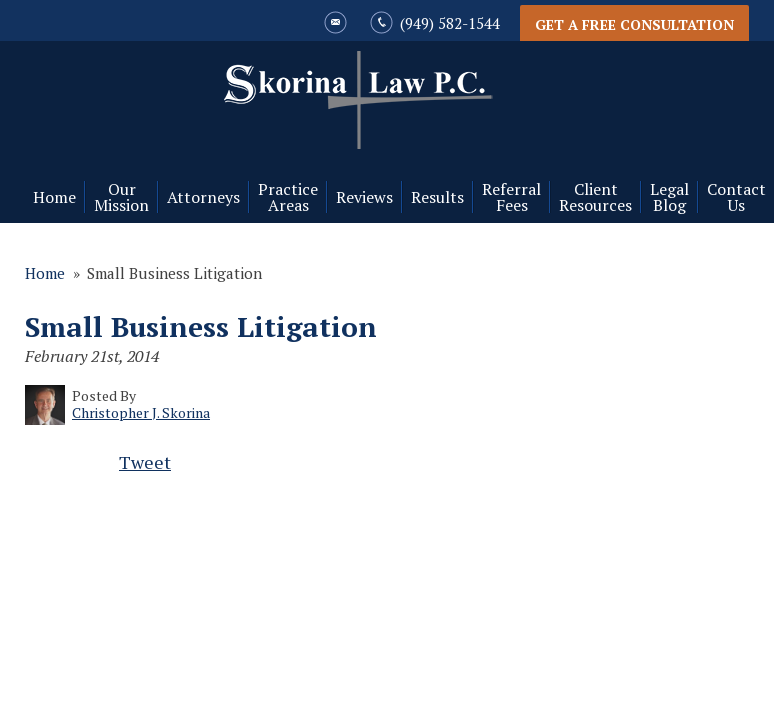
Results (437, 197)
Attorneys (203, 197)
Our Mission (121, 197)
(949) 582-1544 (450, 23)
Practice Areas (288, 197)
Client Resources (595, 197)
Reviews (364, 197)
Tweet (145, 462)
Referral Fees (511, 197)
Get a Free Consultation (634, 24)
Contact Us (736, 197)
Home (54, 197)
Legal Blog (669, 197)
